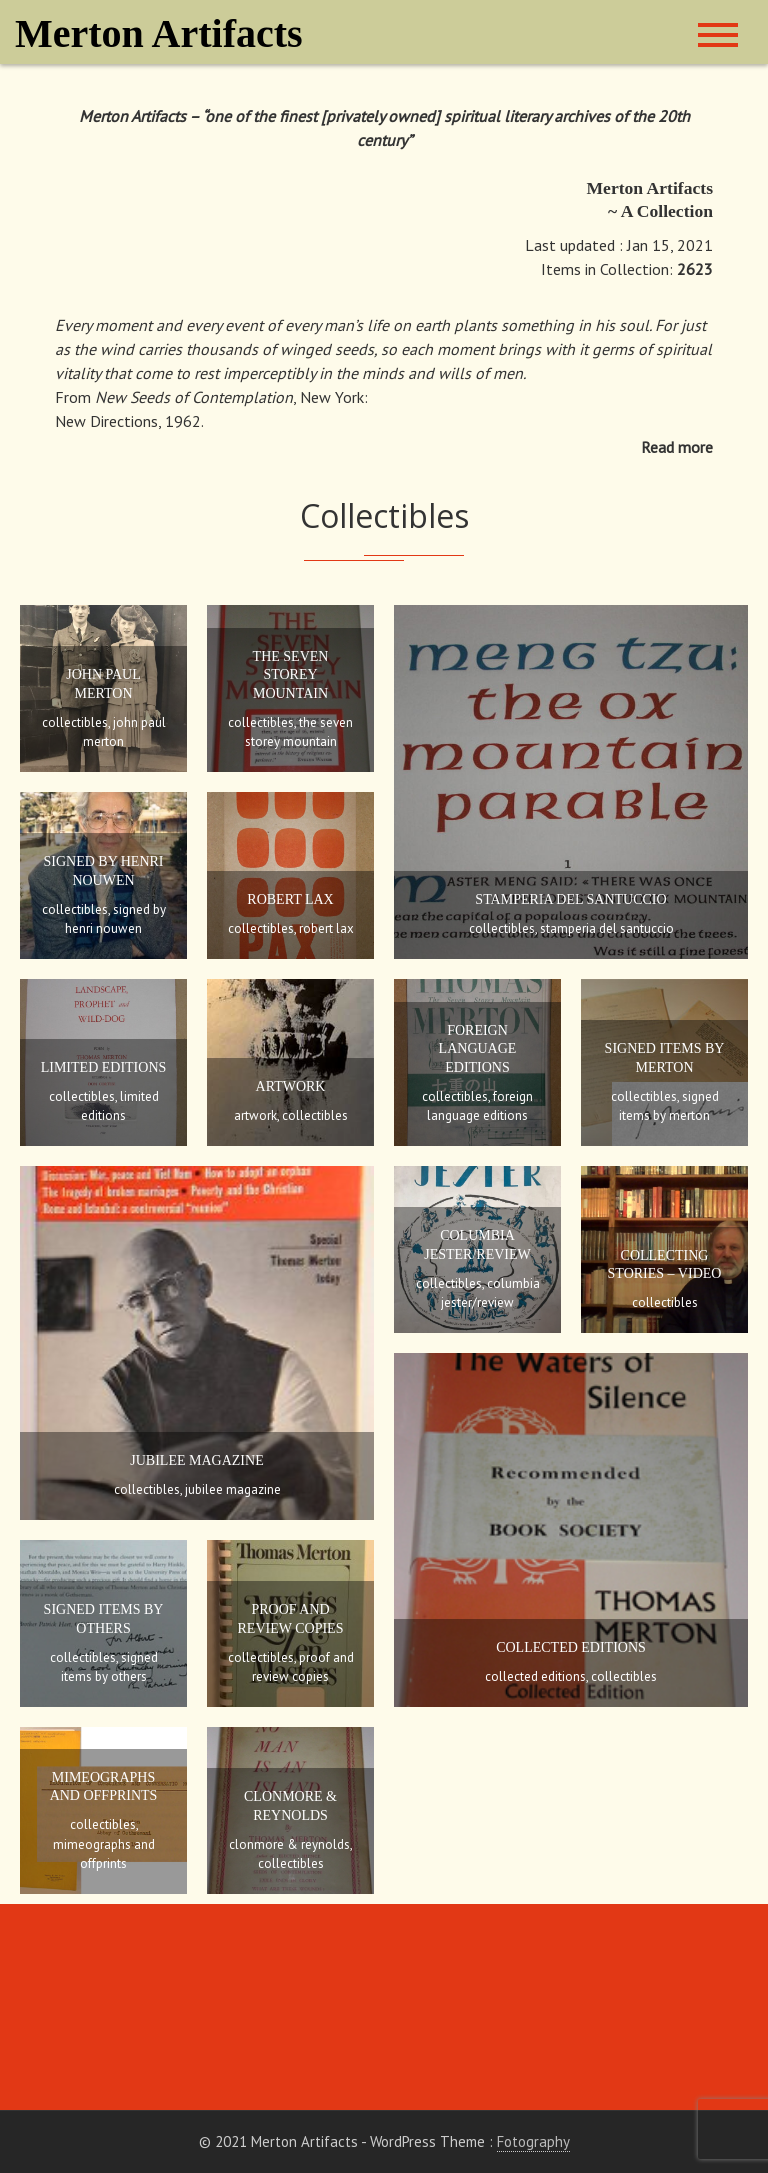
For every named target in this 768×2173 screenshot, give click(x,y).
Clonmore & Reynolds (289, 1844)
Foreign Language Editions (478, 1048)
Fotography (533, 2141)
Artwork (291, 1086)
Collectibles (75, 722)
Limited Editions (104, 1067)
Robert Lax (290, 899)
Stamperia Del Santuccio (570, 899)
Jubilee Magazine (196, 1460)
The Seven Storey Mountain (291, 674)
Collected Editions (571, 1647)
